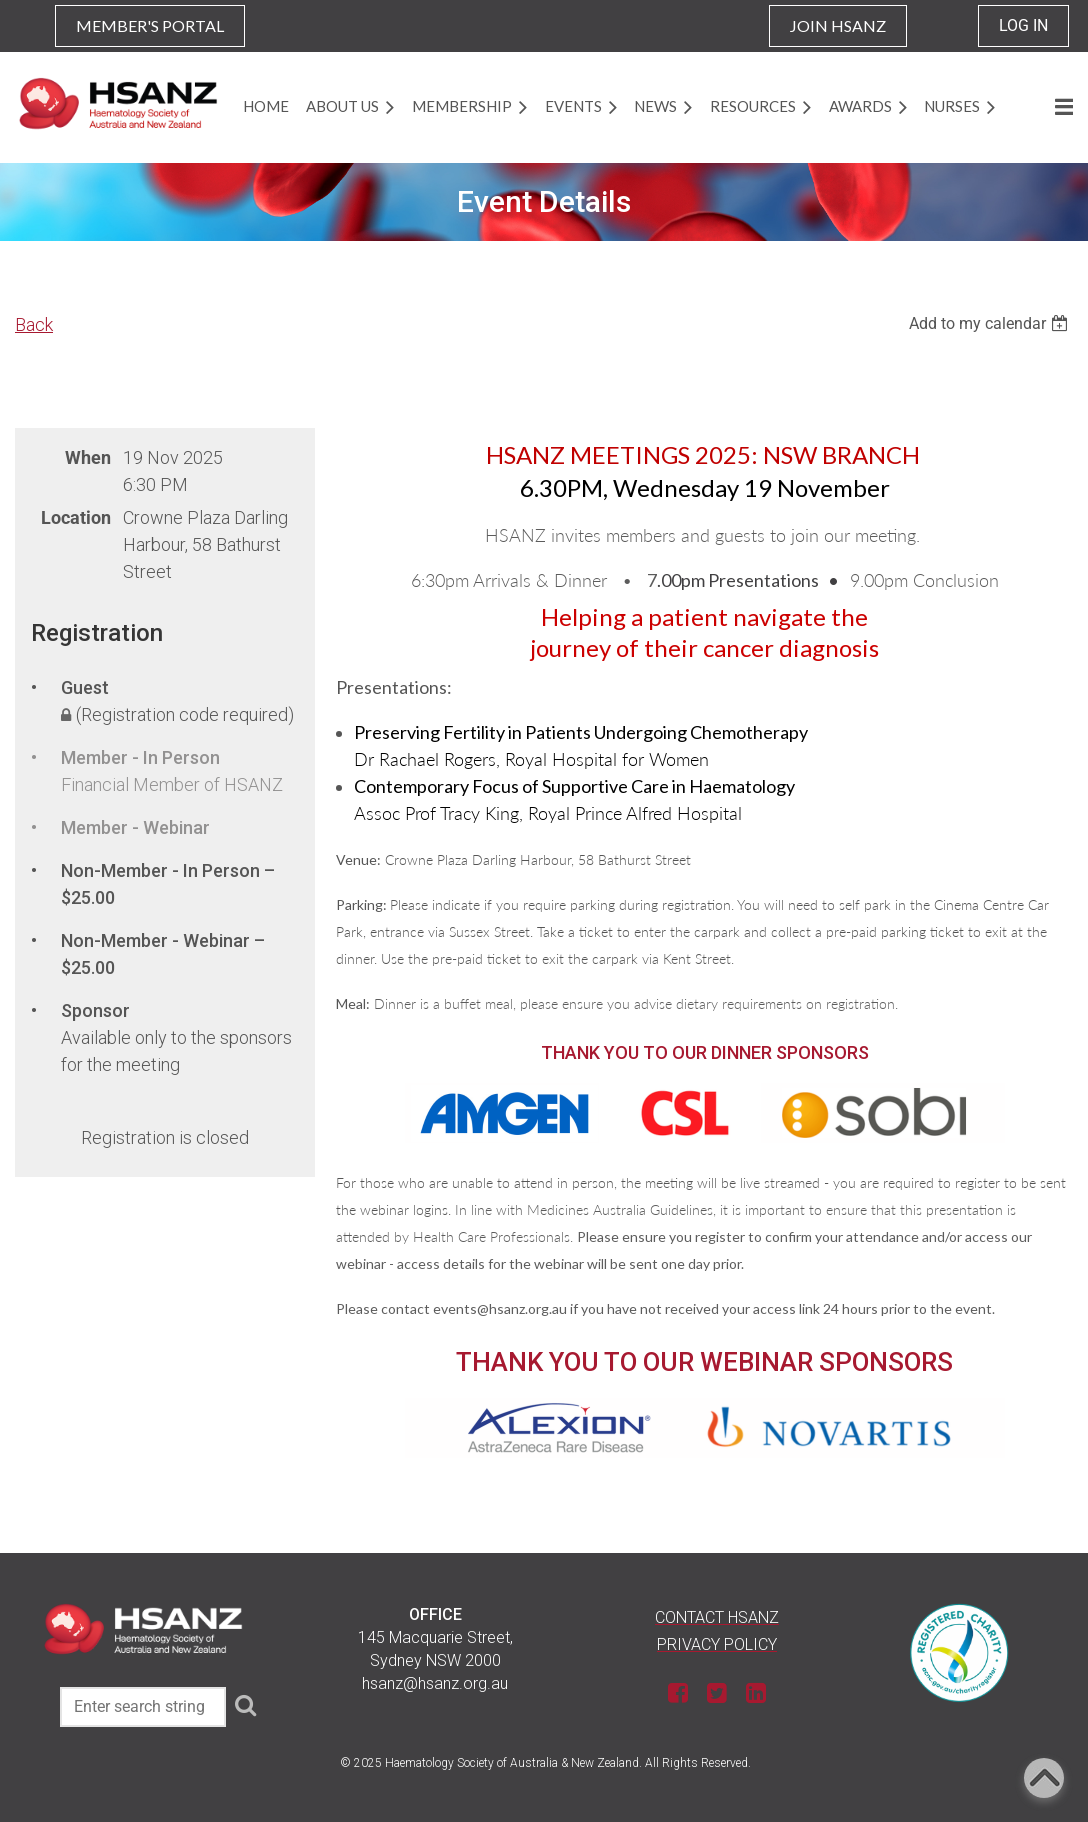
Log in (1023, 25)
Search (245, 1705)
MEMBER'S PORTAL (150, 25)
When (88, 457)
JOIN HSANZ (838, 25)
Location (76, 517)
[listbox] (991, 323)
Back (34, 324)
